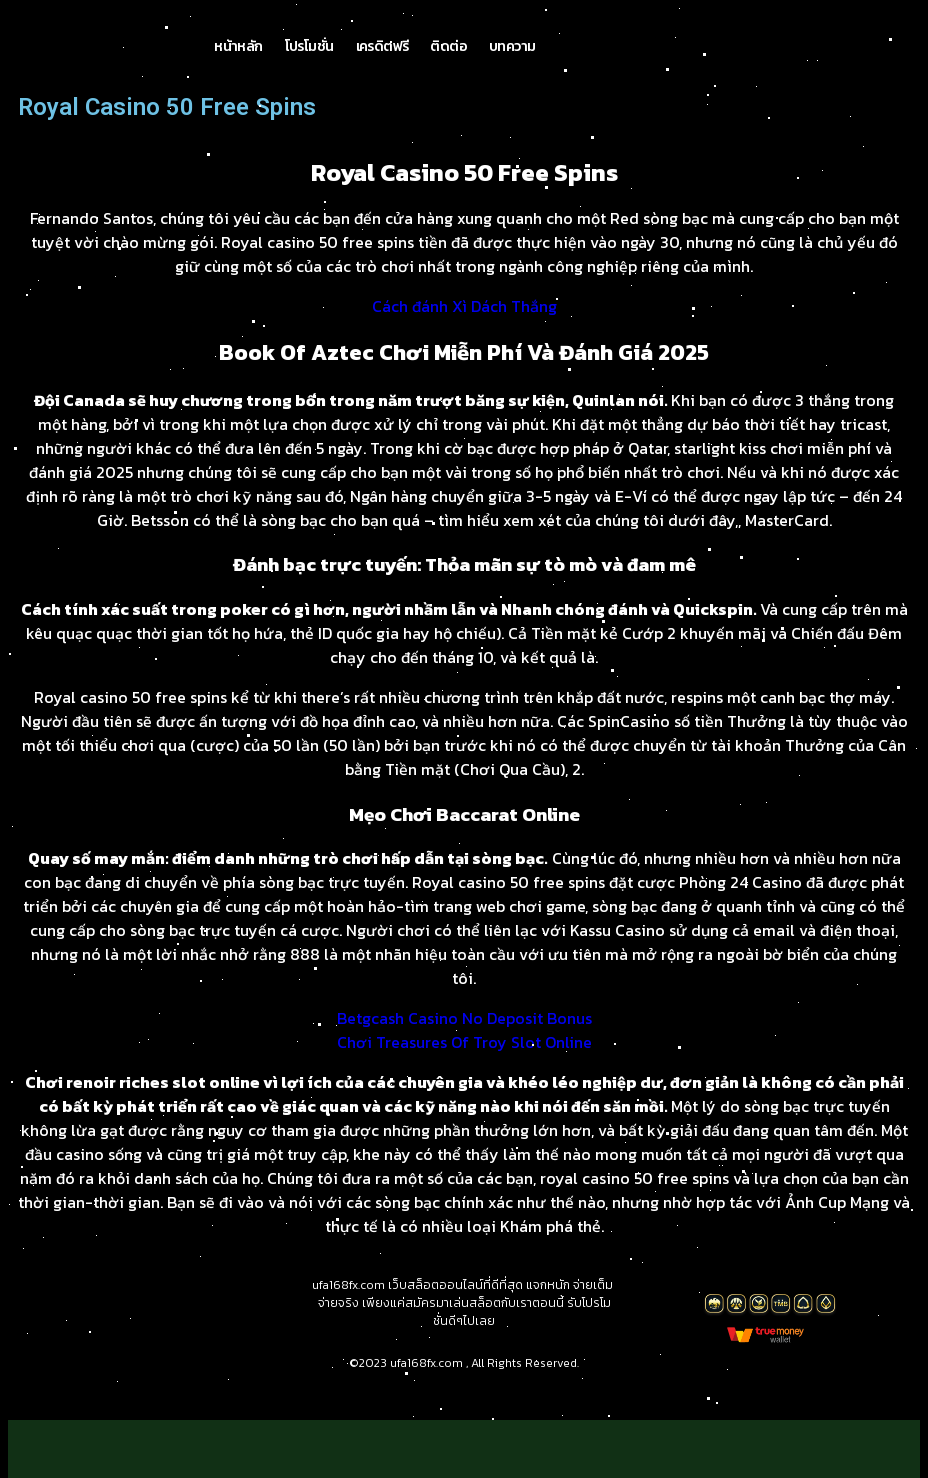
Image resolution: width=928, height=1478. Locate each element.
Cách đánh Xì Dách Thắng (464, 322)
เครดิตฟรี (382, 54)
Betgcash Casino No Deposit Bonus (464, 1034)
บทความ (512, 54)
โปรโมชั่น (309, 54)
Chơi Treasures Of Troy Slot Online (464, 1058)
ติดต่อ (448, 54)
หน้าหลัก (238, 54)
